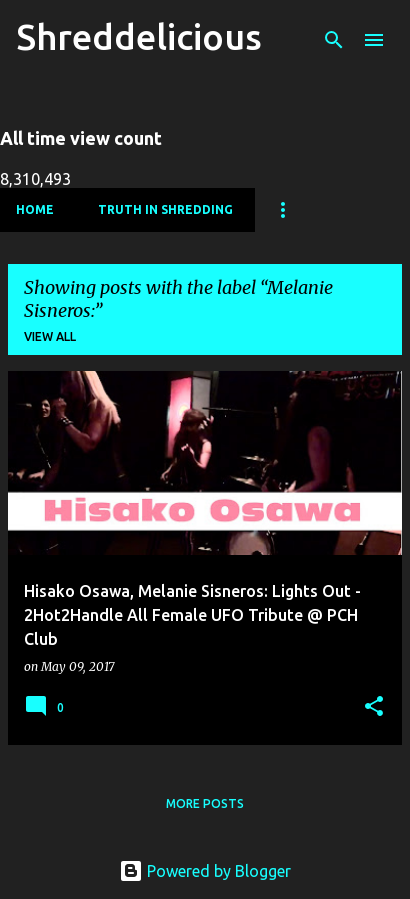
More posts (205, 803)
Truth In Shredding (165, 209)
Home (35, 209)
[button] (374, 707)
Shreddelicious (139, 36)
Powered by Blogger (205, 871)
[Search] (334, 40)
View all (50, 336)
